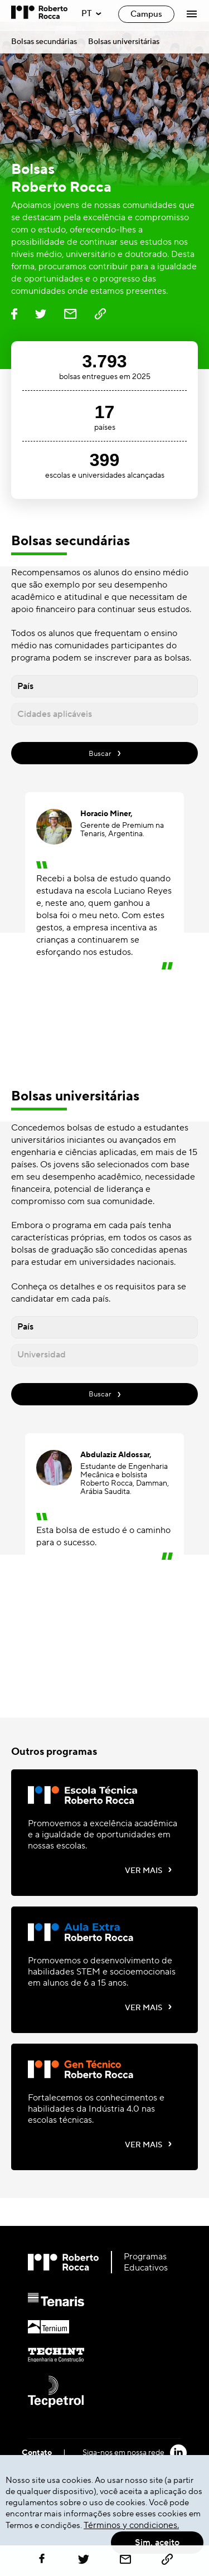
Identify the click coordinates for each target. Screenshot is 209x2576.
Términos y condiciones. (131, 2525)
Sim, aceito (157, 2542)
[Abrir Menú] (192, 14)
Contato (37, 2453)
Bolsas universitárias (123, 42)
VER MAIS (148, 1870)
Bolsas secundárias (44, 42)
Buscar (105, 752)
